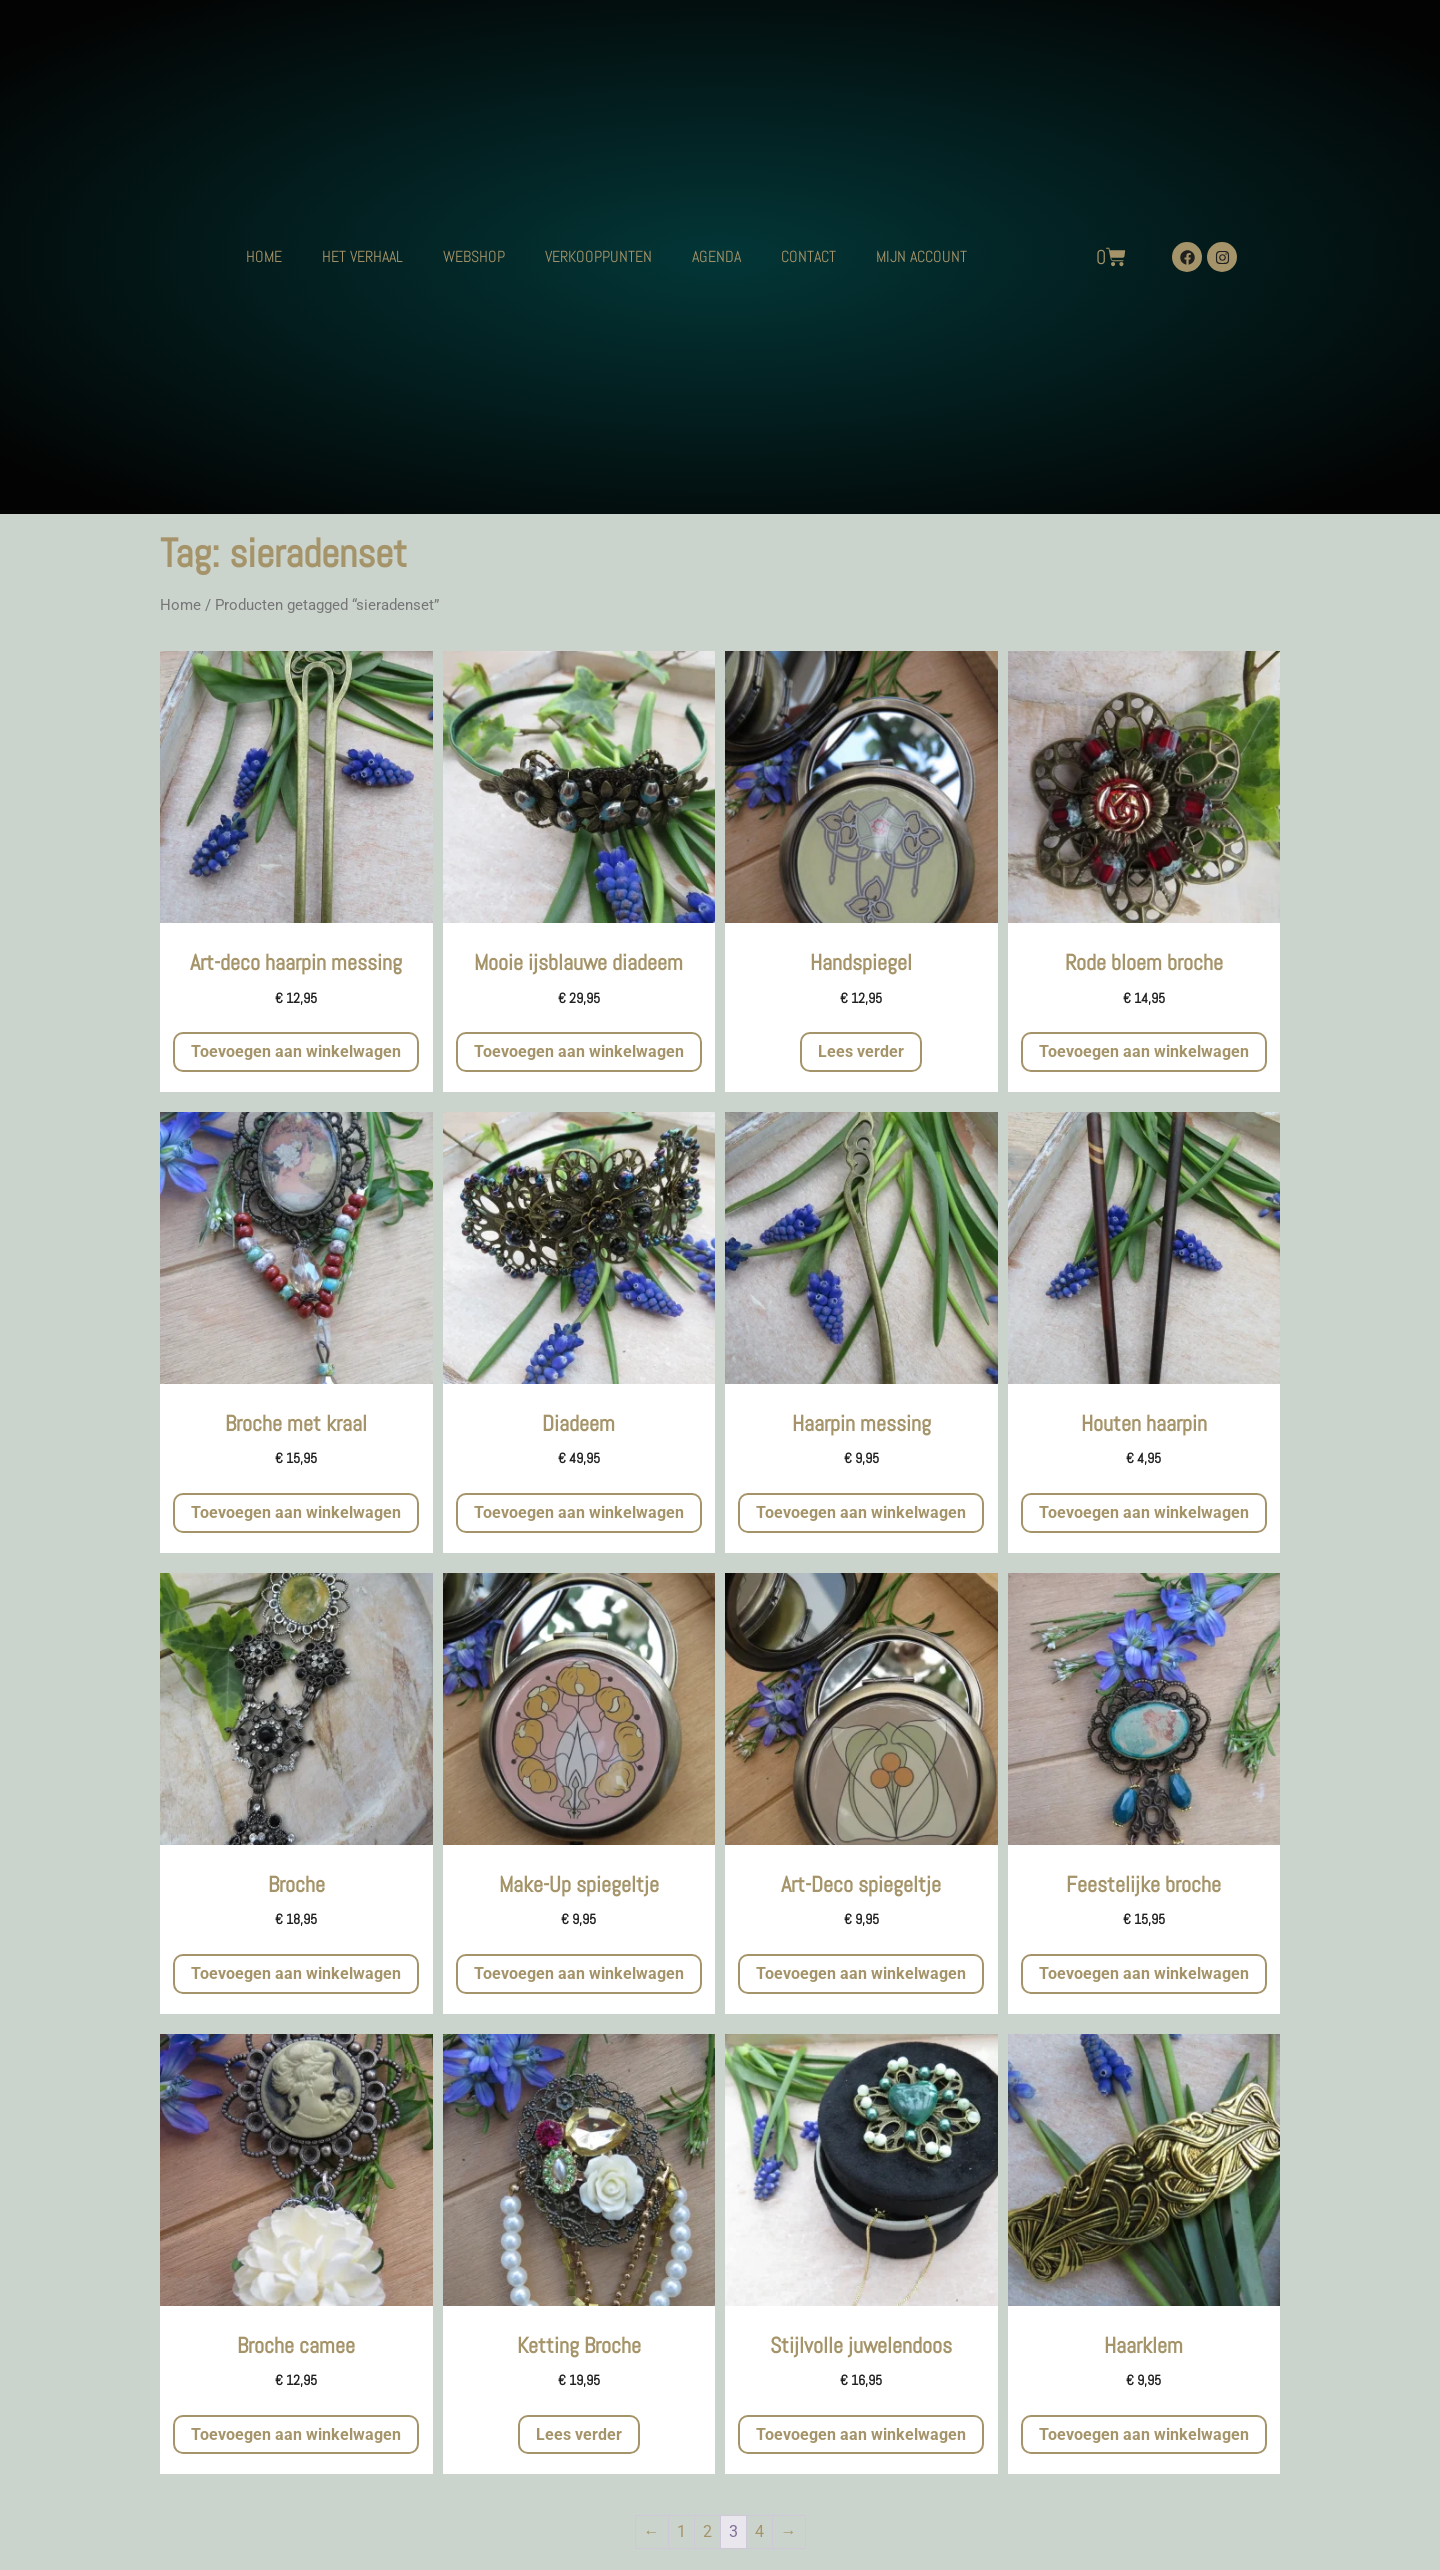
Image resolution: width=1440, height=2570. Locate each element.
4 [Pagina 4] (759, 2531)
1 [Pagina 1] (681, 2531)
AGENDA (716, 256)
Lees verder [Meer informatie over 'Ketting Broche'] (579, 2434)
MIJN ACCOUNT (921, 256)
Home (180, 605)
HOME (264, 256)
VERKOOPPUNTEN (598, 256)
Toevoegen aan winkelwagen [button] (296, 1051)
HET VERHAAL (362, 256)
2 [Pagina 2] (707, 2531)
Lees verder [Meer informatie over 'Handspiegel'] (861, 1051)
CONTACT (808, 256)
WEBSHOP (474, 256)
